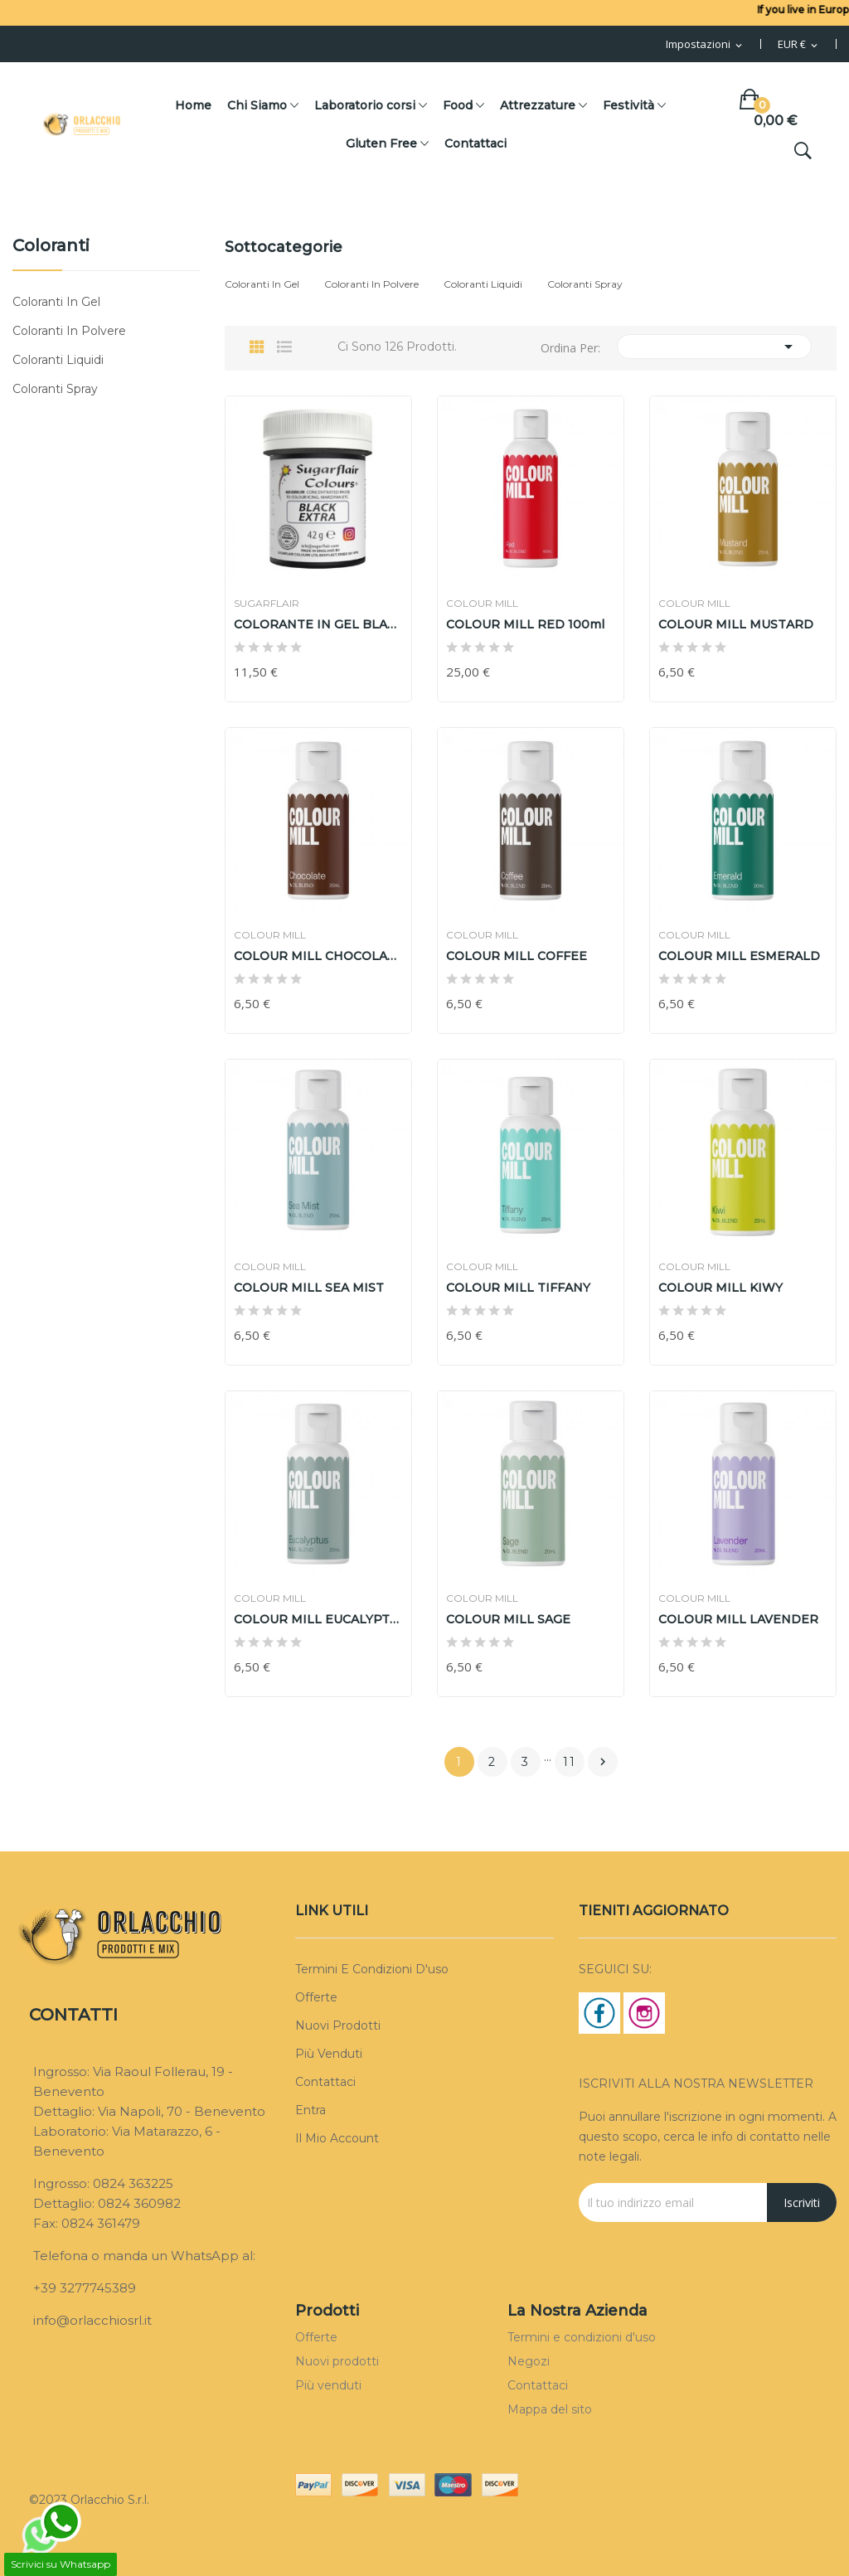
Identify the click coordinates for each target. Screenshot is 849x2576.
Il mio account (337, 2138)
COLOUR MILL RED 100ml (525, 624)
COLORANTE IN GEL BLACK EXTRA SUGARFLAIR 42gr (318, 624)
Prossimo (602, 1761)
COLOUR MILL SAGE (508, 1619)
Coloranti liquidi (58, 359)
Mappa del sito (549, 2409)
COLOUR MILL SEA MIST (309, 1287)
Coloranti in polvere (69, 330)
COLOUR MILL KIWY (720, 1287)
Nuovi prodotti (338, 2025)
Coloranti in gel (56, 301)
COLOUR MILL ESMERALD (739, 955)
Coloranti (51, 246)
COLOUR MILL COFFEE (516, 955)
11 (569, 1761)
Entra (310, 2110)
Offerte (316, 1997)
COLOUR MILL (482, 604)
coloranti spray (55, 388)
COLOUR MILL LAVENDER (738, 1619)
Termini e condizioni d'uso (372, 1969)
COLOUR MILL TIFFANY (518, 1287)
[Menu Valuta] (799, 44)
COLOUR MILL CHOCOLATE (318, 955)
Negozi (528, 2361)
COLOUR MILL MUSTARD (735, 624)
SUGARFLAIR (266, 604)
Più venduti (328, 2053)
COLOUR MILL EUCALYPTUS (318, 1619)
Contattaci (325, 2081)
